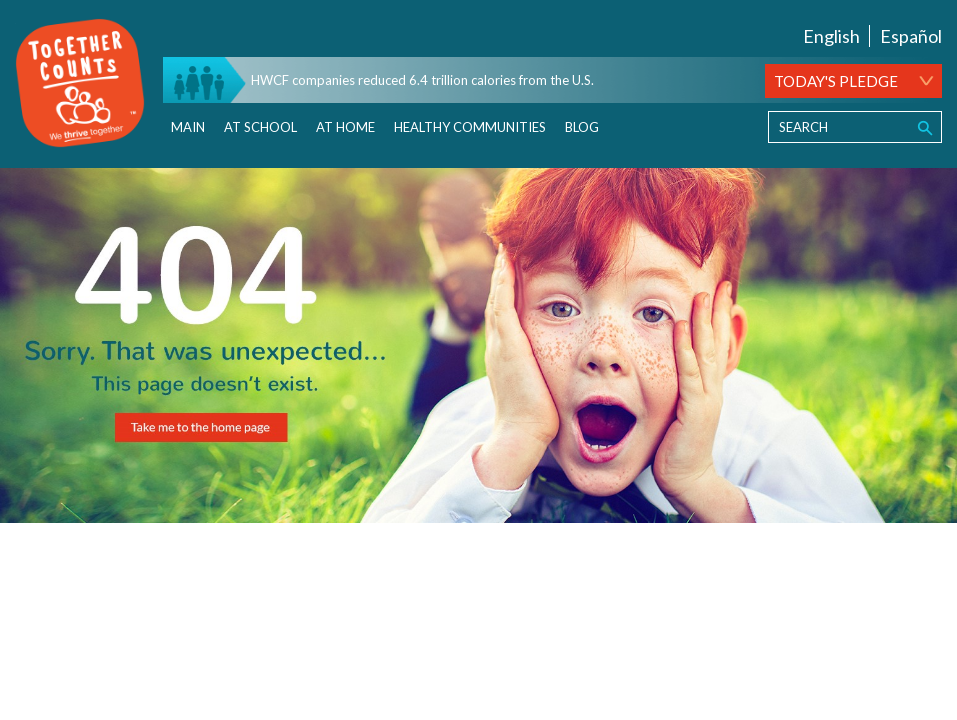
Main (188, 127)
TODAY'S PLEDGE (836, 81)
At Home (345, 127)
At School (260, 127)
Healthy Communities (470, 127)
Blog (582, 127)
